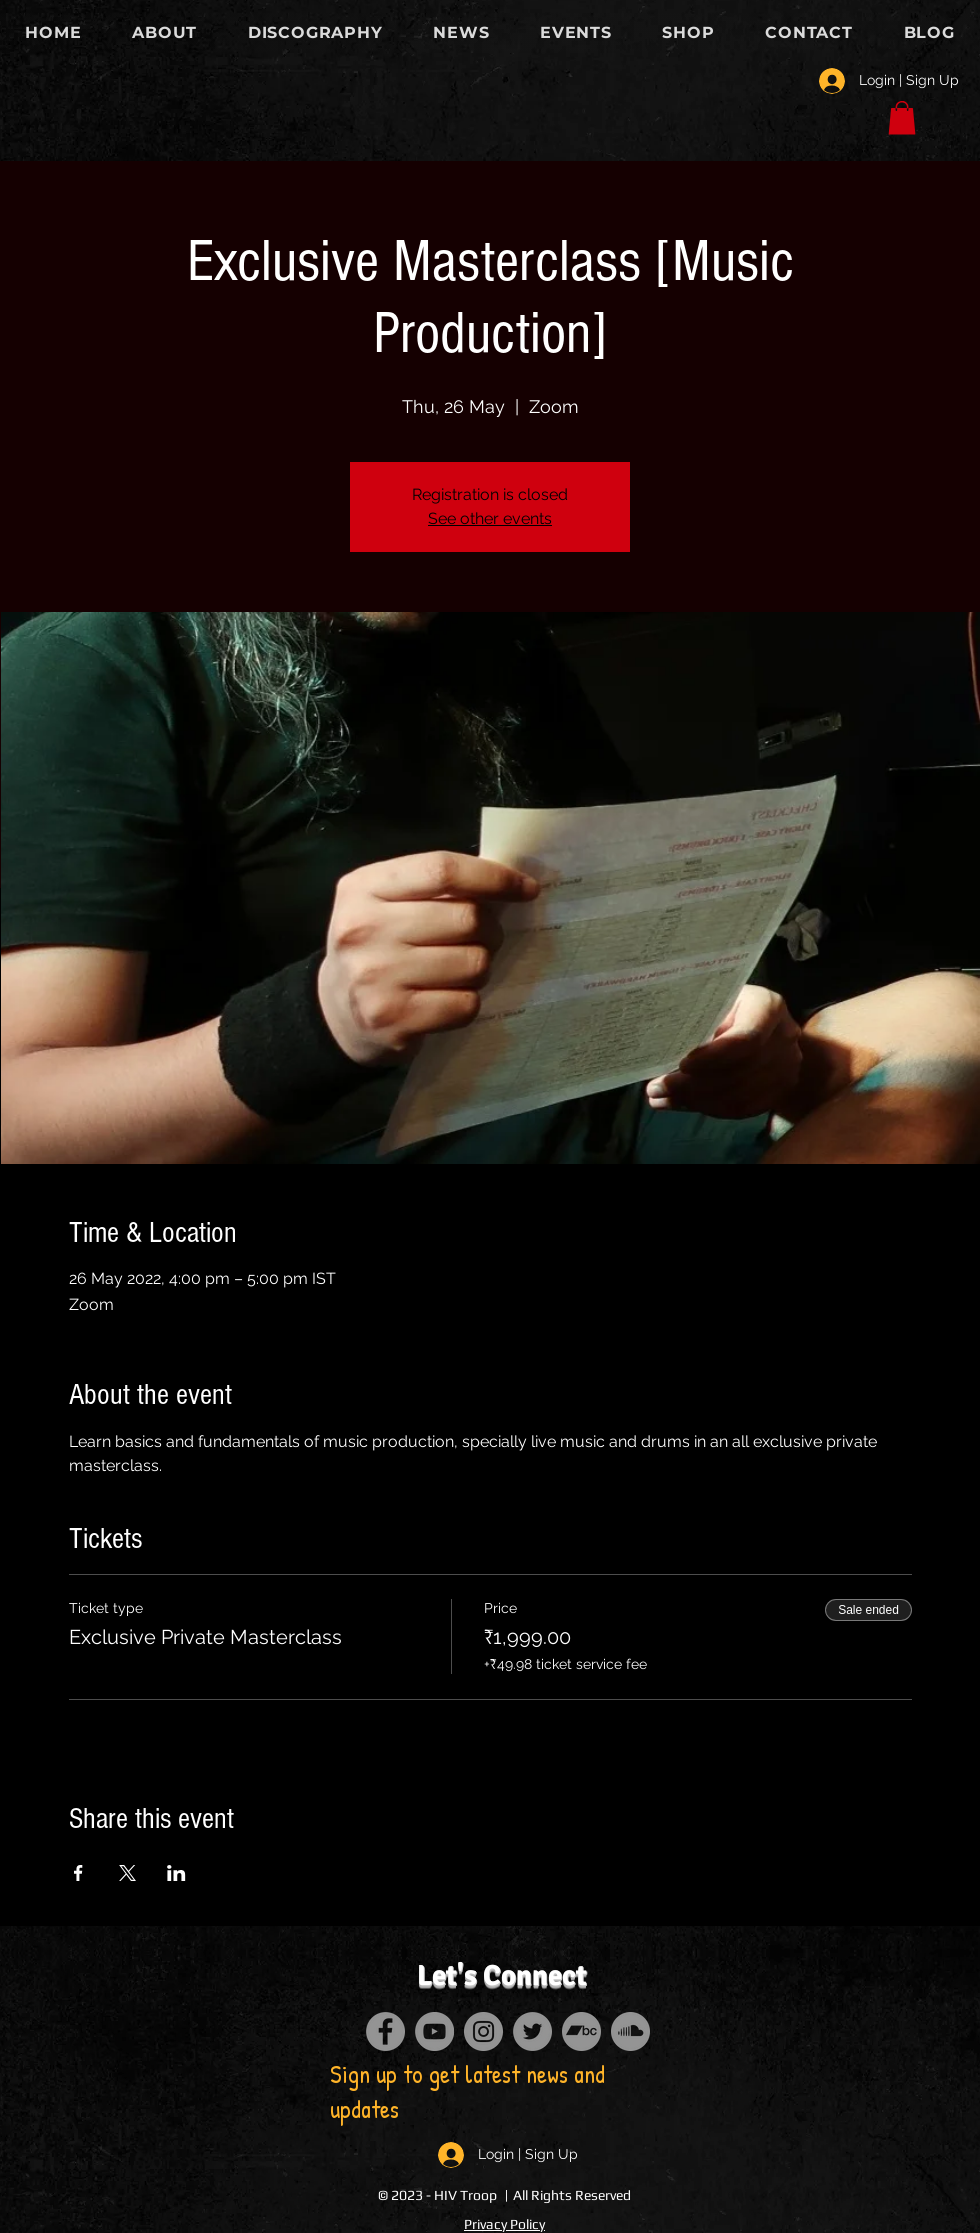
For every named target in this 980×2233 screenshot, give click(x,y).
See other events (490, 518)
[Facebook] (385, 2031)
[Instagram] (483, 2031)
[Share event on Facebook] (78, 1873)
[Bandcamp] (581, 2031)
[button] (902, 117)
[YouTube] (434, 2031)
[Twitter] (532, 2031)
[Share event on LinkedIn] (176, 1873)
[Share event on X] (127, 1873)
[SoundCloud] (630, 2031)
